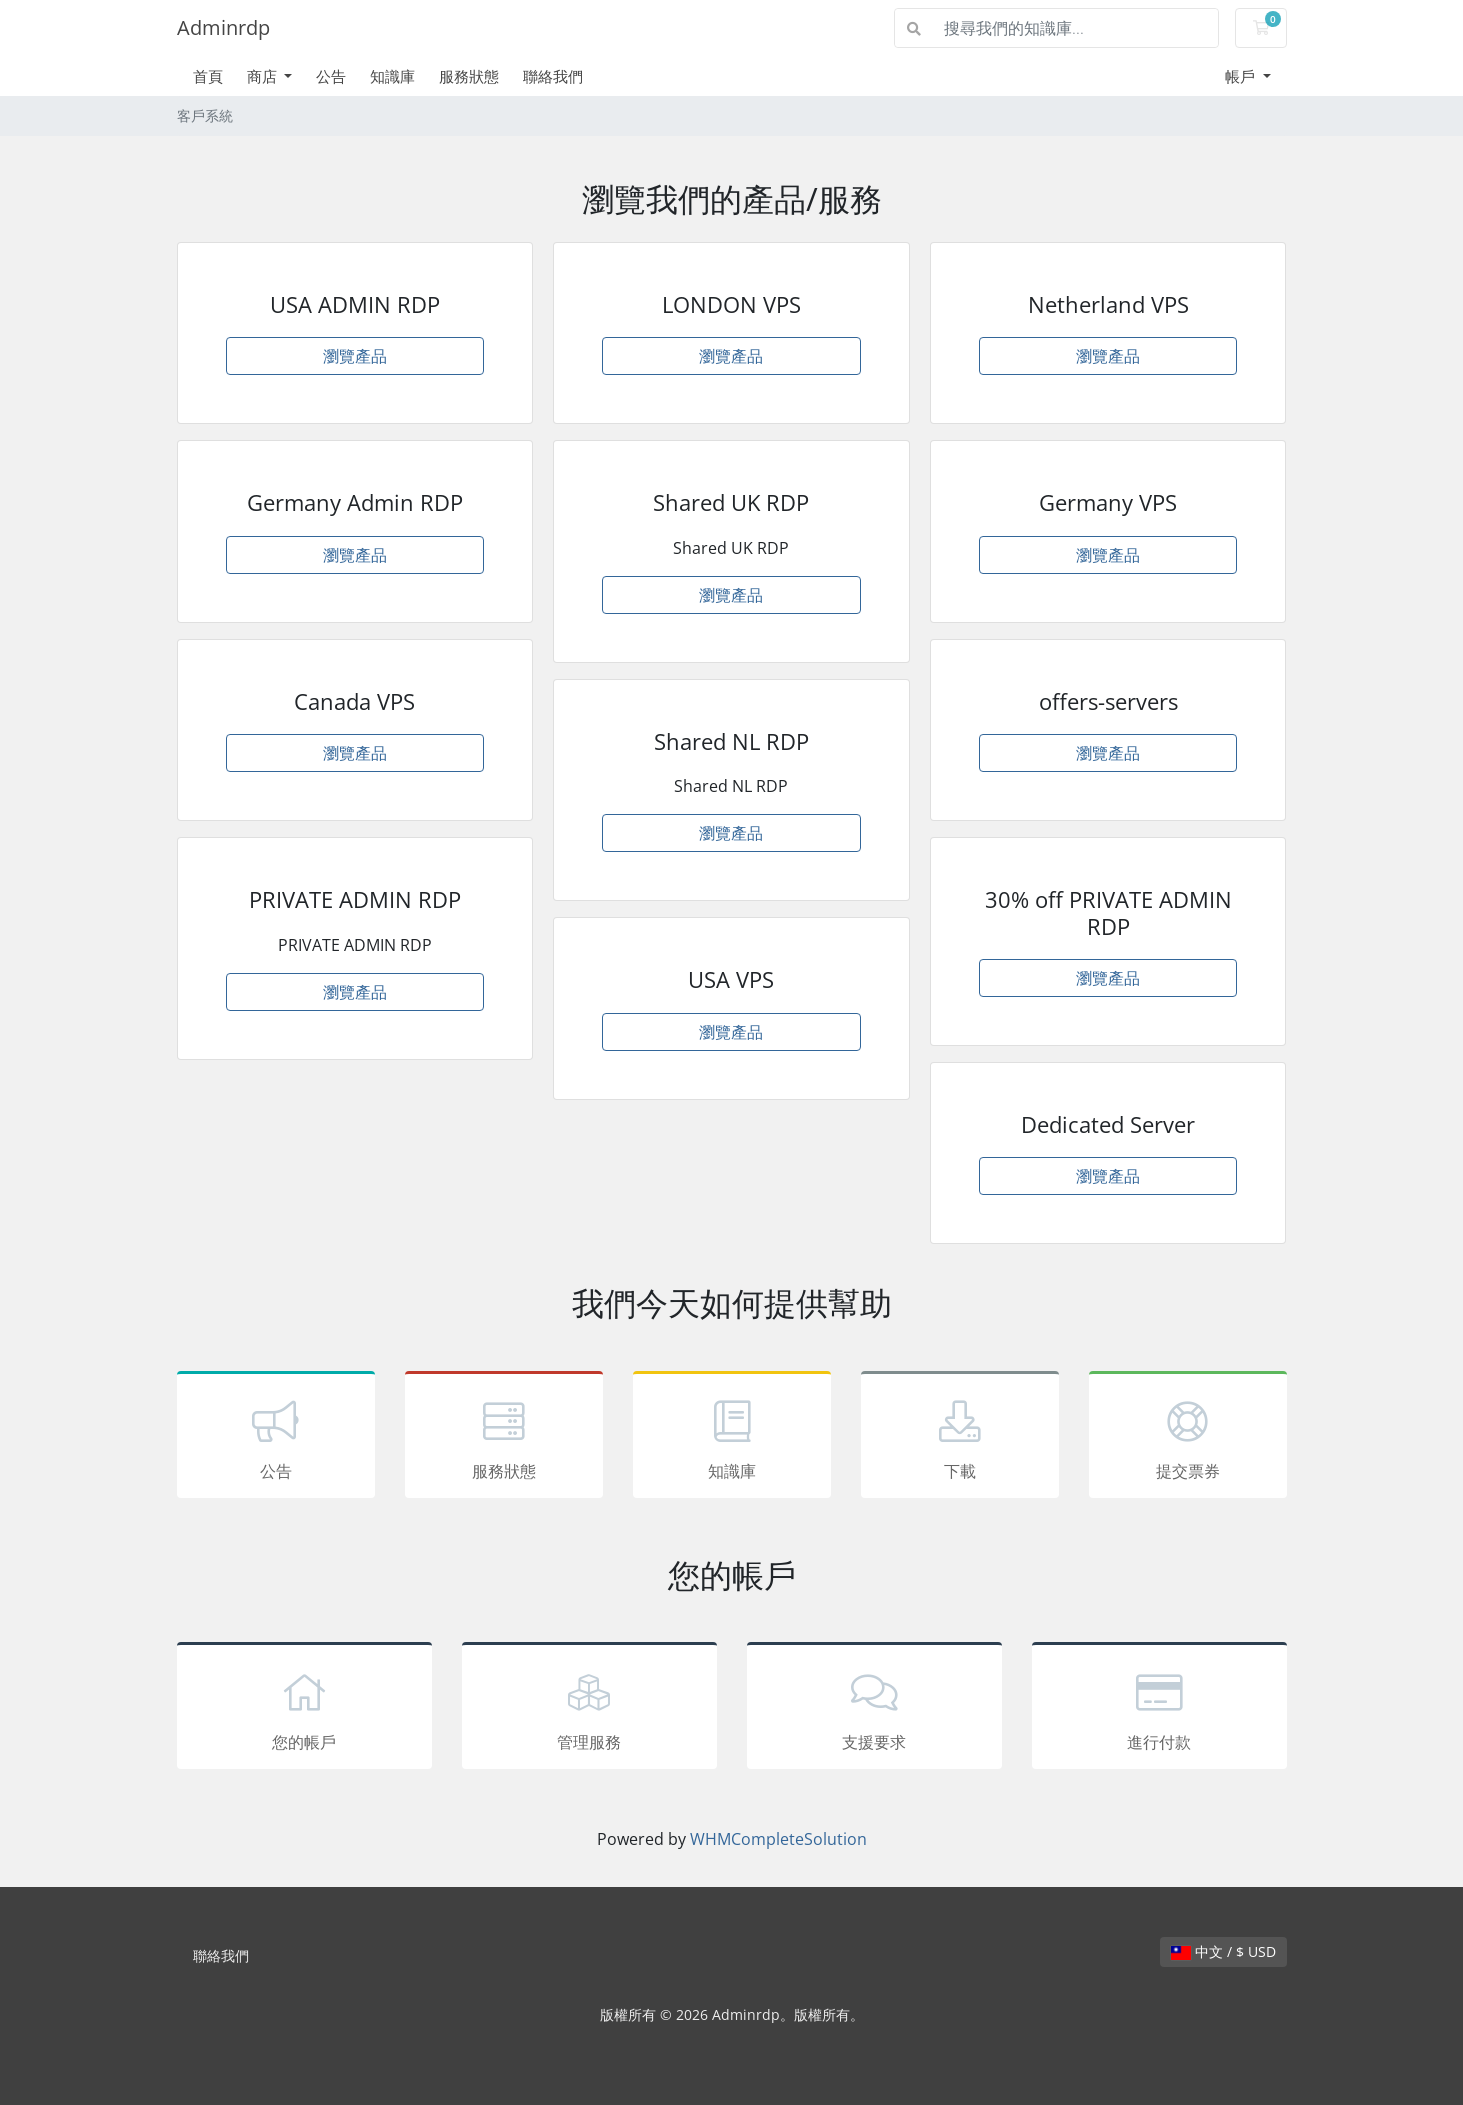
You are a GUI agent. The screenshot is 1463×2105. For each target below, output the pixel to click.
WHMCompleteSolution (778, 1839)
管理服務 (589, 1709)
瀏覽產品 (355, 356)
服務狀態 (469, 76)
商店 (264, 76)
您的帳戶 (304, 1709)
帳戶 (1242, 76)
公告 (331, 76)
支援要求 (874, 1709)
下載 (960, 1438)
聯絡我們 (553, 76)
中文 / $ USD (1223, 1951)
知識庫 (392, 76)
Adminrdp (223, 27)
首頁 (208, 76)
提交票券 (1188, 1438)
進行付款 (1159, 1709)
